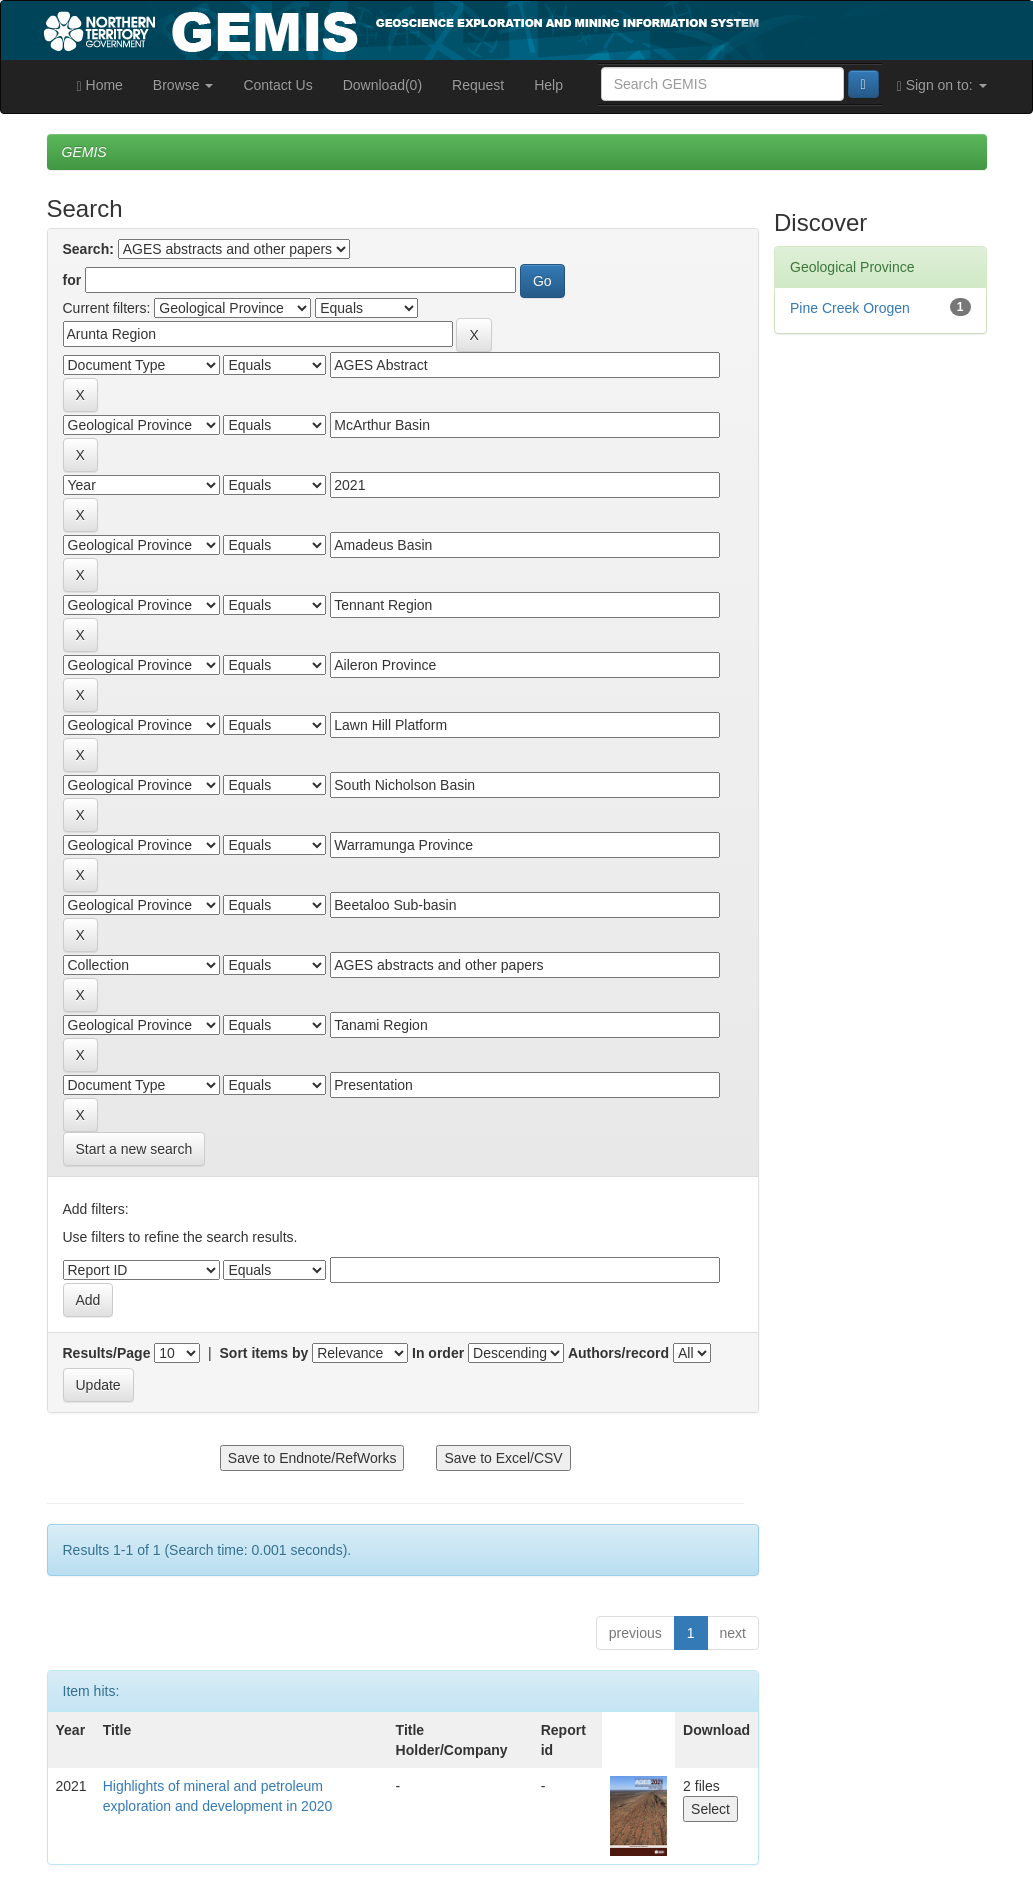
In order (438, 1353)
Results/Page (107, 1353)
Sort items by (264, 1353)
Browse (183, 85)
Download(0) (382, 85)
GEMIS (84, 152)
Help (548, 85)
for (72, 280)
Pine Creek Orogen (850, 308)
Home (100, 85)
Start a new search (134, 1149)
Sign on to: (942, 85)
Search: (88, 249)
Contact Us (277, 85)
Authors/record (618, 1353)
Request (478, 85)
